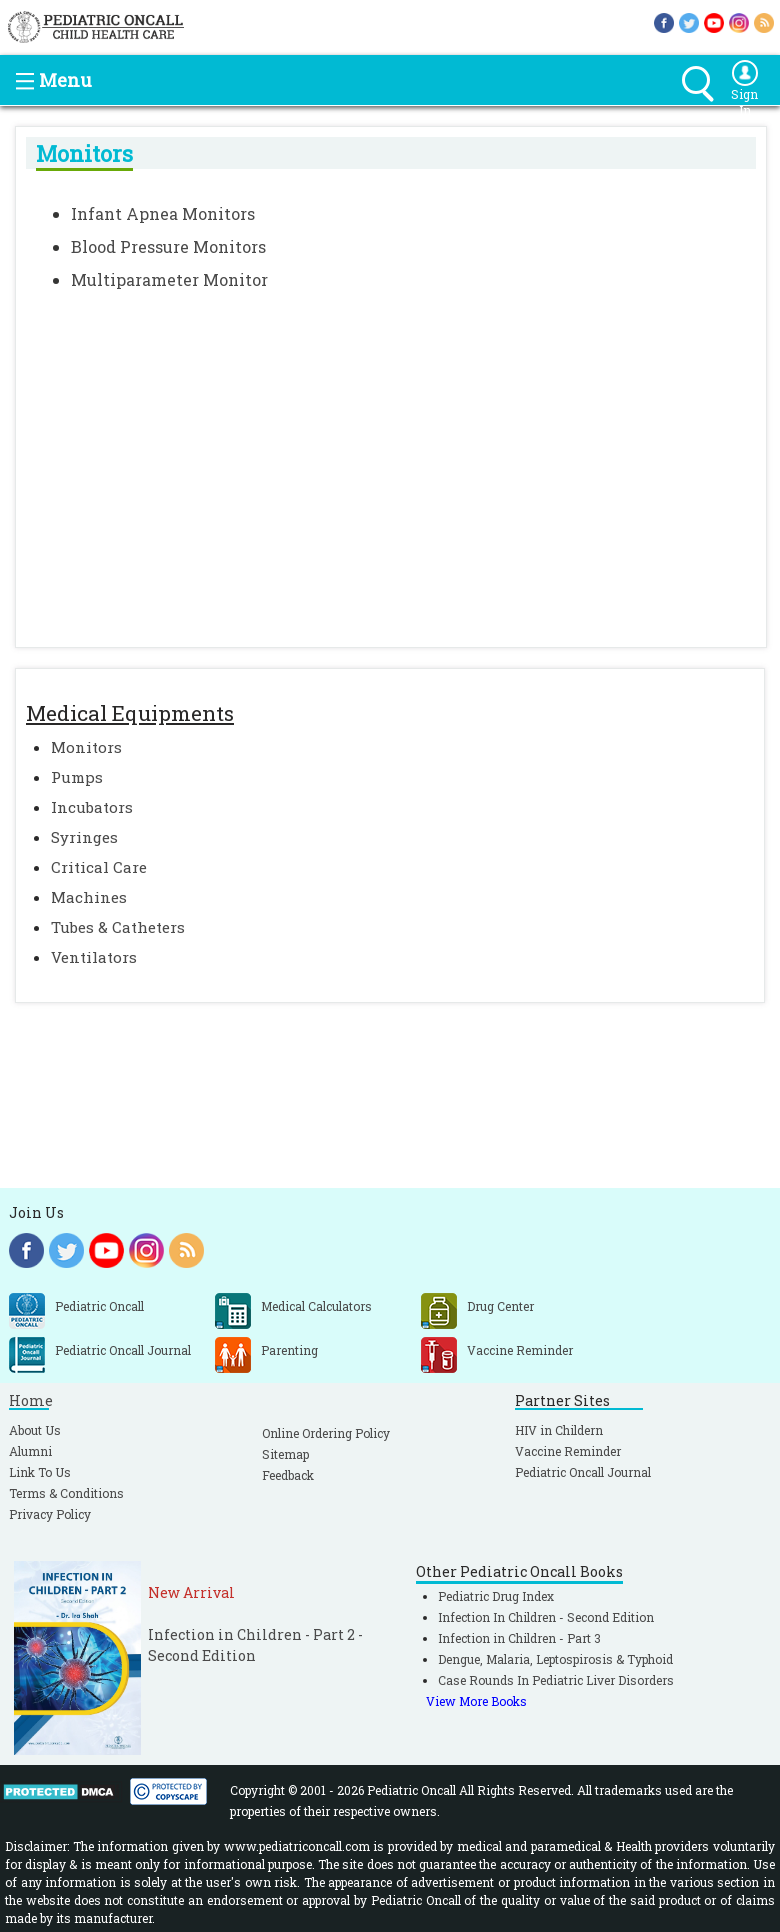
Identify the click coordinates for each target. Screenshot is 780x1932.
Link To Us (40, 1472)
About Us (35, 1430)
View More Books (476, 1701)
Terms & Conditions (66, 1493)
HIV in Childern (559, 1430)
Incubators (92, 807)
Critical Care (99, 867)
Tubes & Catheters (118, 927)
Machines (89, 897)
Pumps (77, 777)
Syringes (84, 837)
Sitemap (285, 1454)
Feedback (288, 1475)
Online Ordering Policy (326, 1433)
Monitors (86, 747)
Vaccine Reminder (568, 1451)
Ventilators (94, 957)
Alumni (30, 1451)
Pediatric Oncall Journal (583, 1472)
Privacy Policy (50, 1514)
